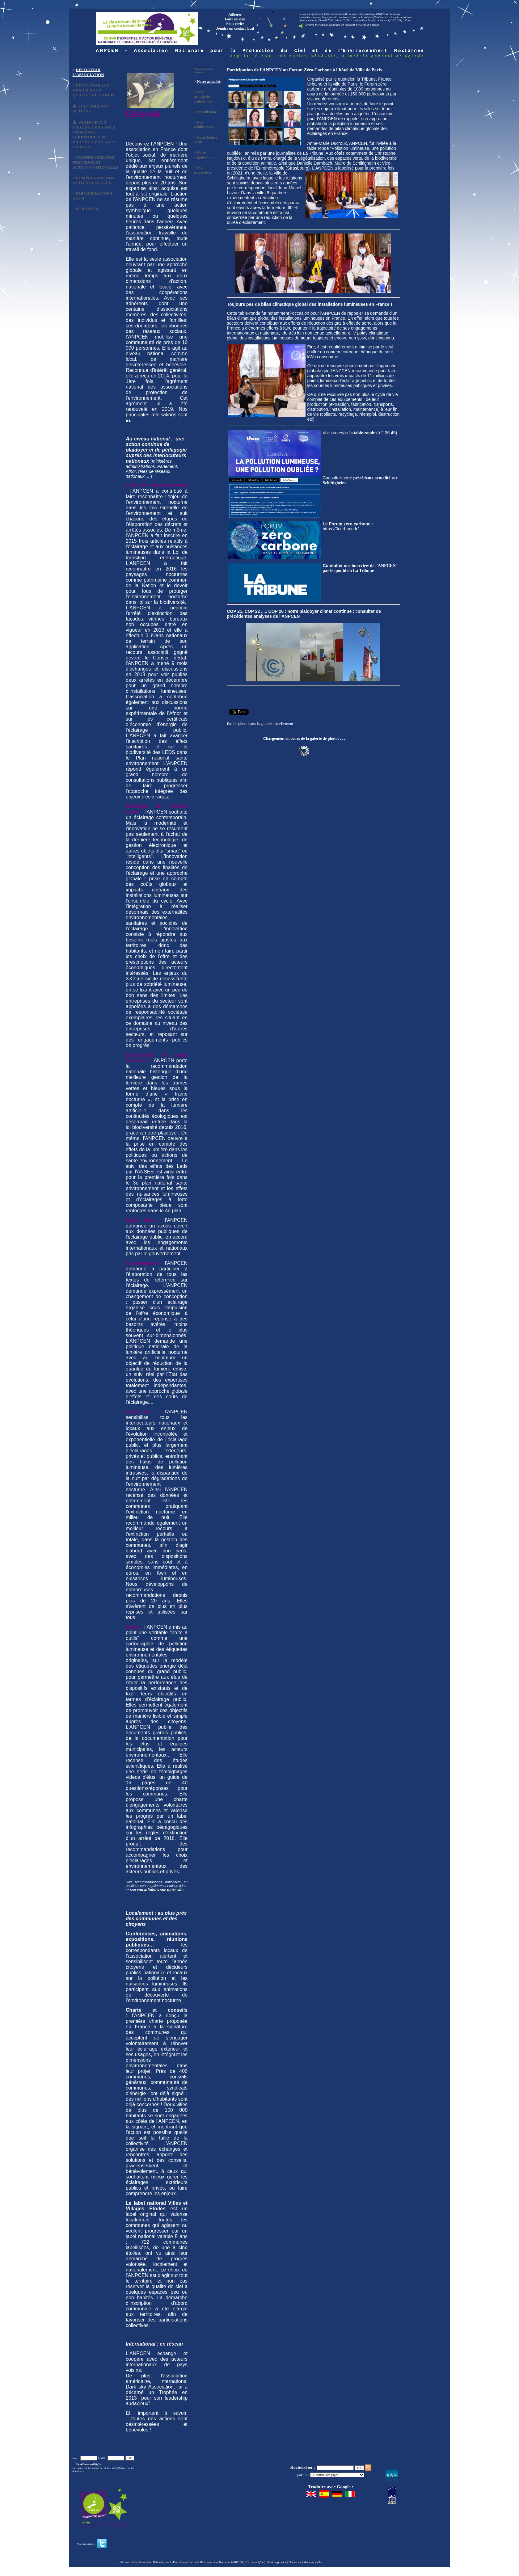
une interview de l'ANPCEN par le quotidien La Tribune (359, 568)
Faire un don (235, 19)
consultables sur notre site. (160, 1890)
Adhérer (235, 14)
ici (128, 420)
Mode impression (277, 2562)
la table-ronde (362, 433)
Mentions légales (312, 2562)
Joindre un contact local (235, 28)
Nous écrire (235, 24)
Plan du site (295, 2562)
